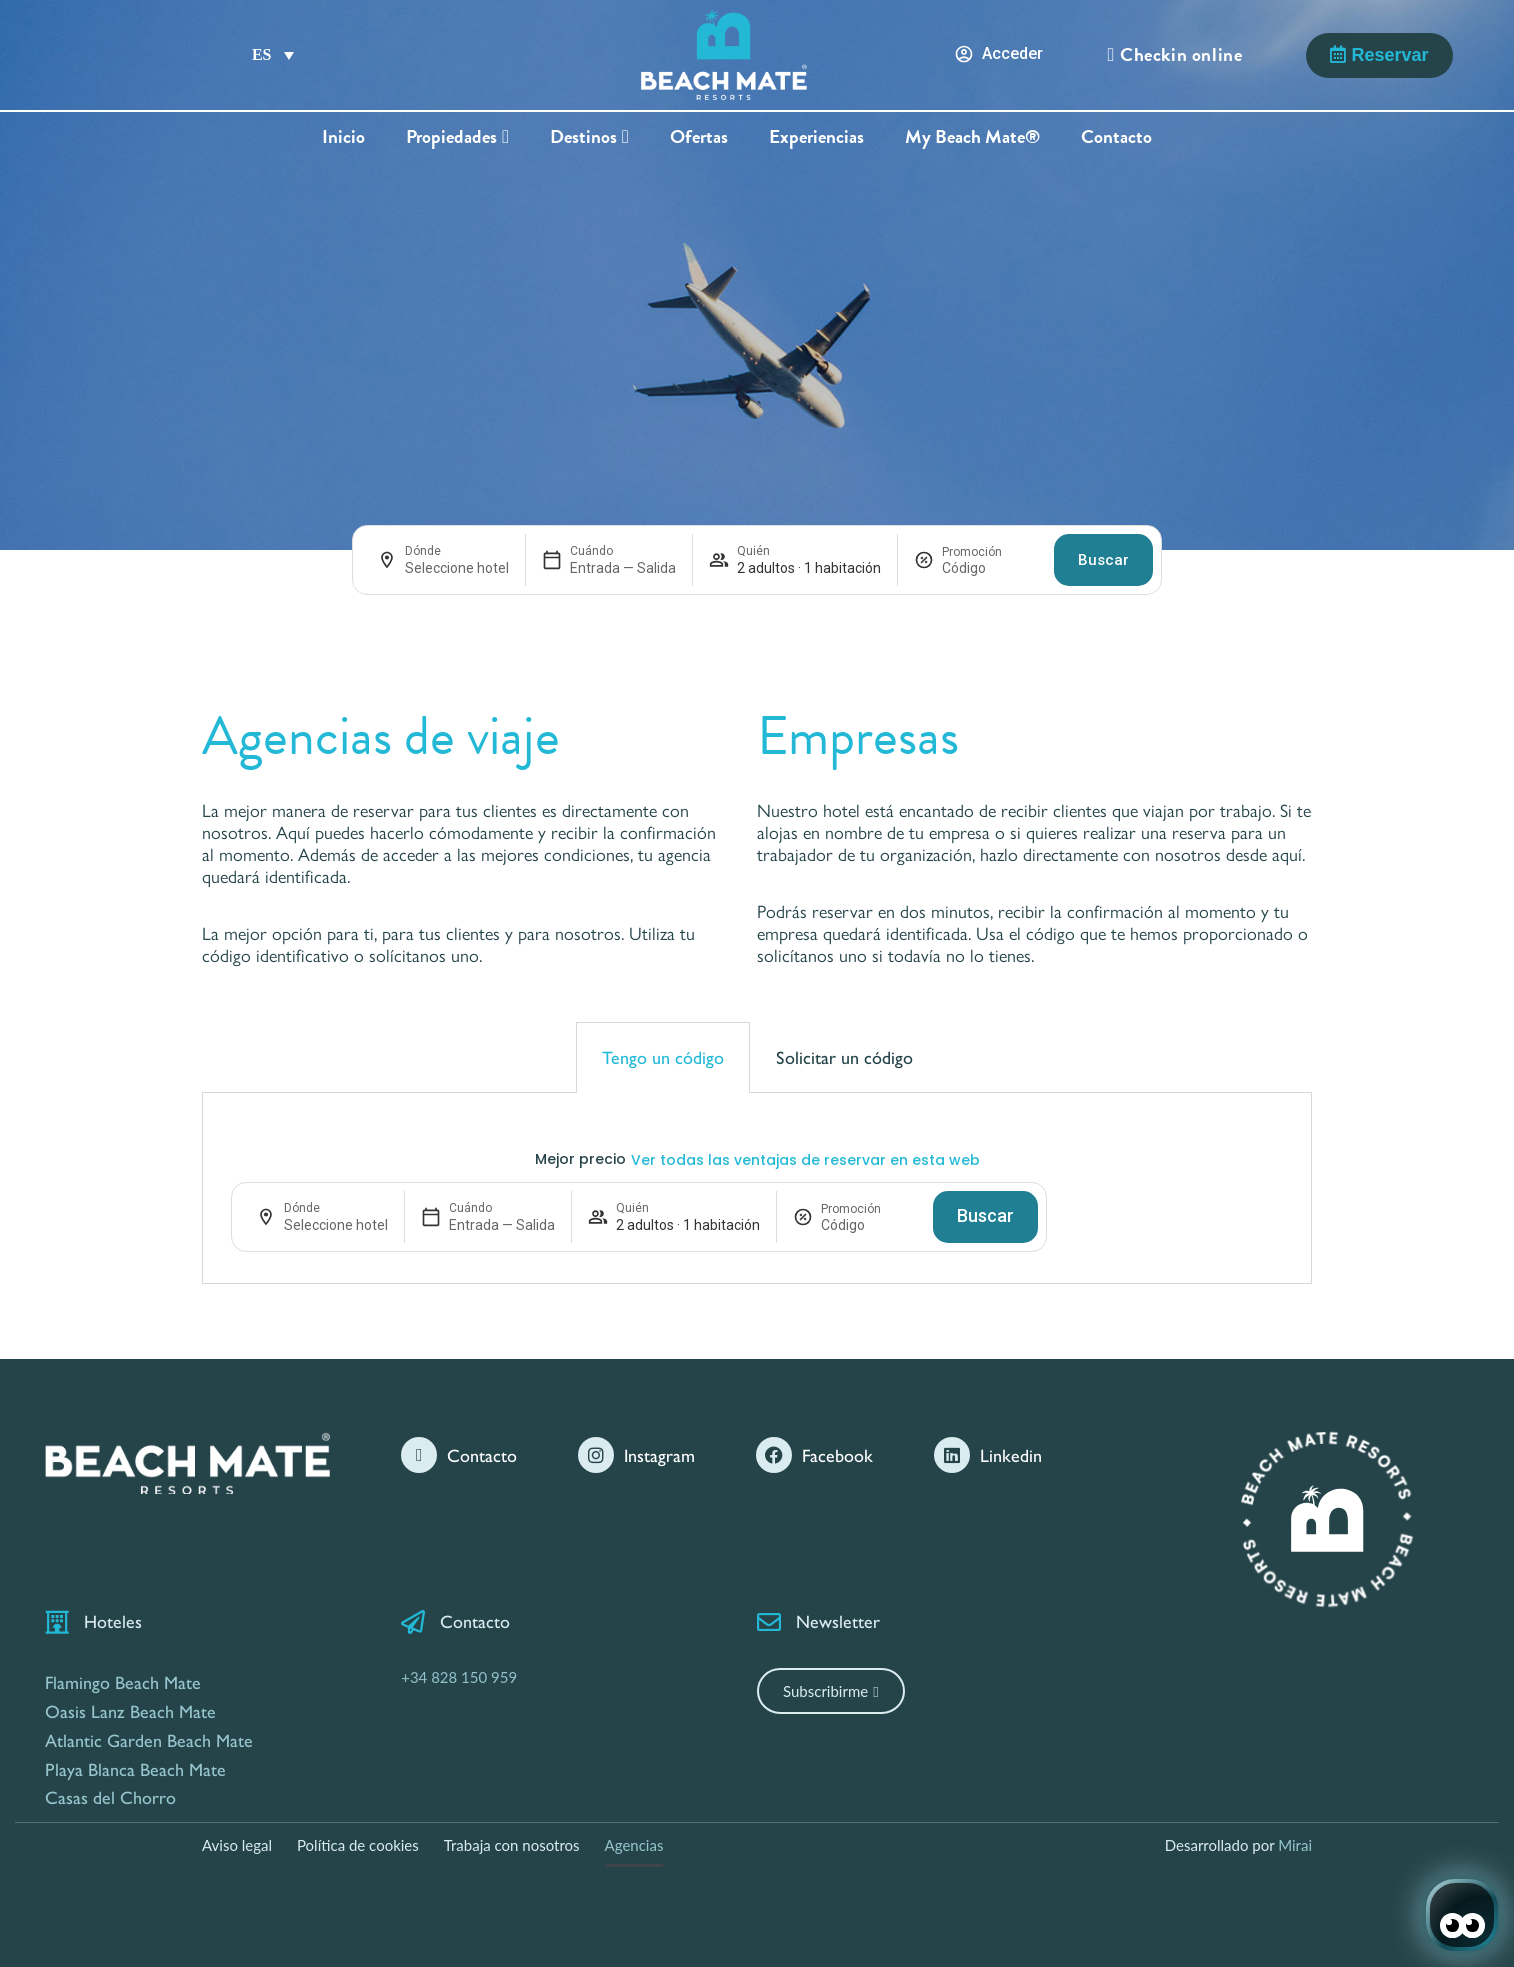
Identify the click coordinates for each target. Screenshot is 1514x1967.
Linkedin (1011, 1454)
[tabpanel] (757, 1188)
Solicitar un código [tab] (844, 1056)
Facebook (837, 1454)
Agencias (634, 1845)
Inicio (343, 137)
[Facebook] (774, 1455)
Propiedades (457, 137)
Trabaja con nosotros (512, 1845)
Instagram (659, 1454)
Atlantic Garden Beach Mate (149, 1739)
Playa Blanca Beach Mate (135, 1768)
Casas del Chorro (110, 1796)
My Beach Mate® (972, 137)
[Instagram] (596, 1455)
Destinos (589, 137)
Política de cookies (358, 1845)
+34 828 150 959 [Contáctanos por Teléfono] (459, 1677)
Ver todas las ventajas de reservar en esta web (805, 1160)
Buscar (1103, 560)
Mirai (1295, 1845)
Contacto (1116, 137)
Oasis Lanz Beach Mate (130, 1710)
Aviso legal (237, 1845)
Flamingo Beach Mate (123, 1681)
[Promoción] (990, 568)
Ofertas (699, 137)
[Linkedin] (952, 1455)
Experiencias (816, 137)
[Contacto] (419, 1455)
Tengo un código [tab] (663, 1056)
